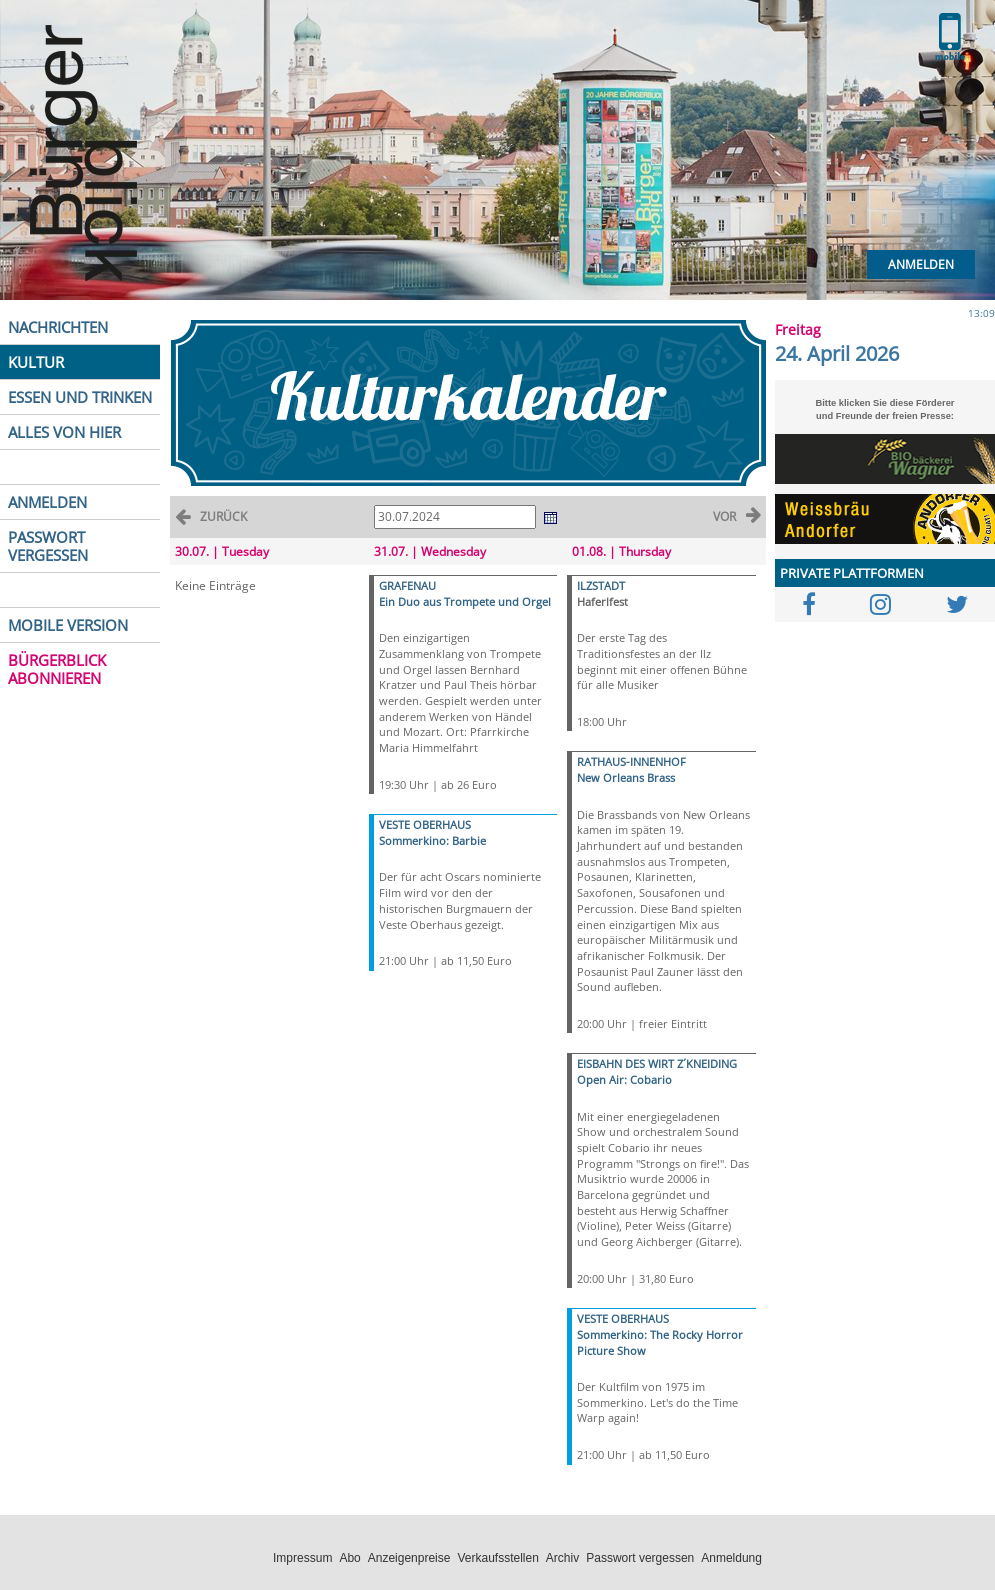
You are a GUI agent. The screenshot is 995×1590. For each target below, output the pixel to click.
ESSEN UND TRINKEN (80, 397)
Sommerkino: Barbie (432, 840)
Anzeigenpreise (409, 1558)
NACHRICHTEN (58, 327)
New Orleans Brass (626, 777)
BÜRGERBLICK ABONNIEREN (57, 669)
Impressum (302, 1558)
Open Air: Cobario (624, 1079)
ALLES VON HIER (64, 432)
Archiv (562, 1558)
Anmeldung (731, 1558)
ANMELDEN (47, 502)
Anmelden (921, 264)
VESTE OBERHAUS (425, 824)
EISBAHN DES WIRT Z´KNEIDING (657, 1063)
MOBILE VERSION (68, 625)
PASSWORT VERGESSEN (48, 546)
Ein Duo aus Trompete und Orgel (465, 601)
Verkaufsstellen (497, 1558)
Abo (349, 1558)
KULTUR (36, 362)
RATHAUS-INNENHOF (631, 761)
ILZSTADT (601, 585)
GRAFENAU (407, 585)
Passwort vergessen (640, 1558)
